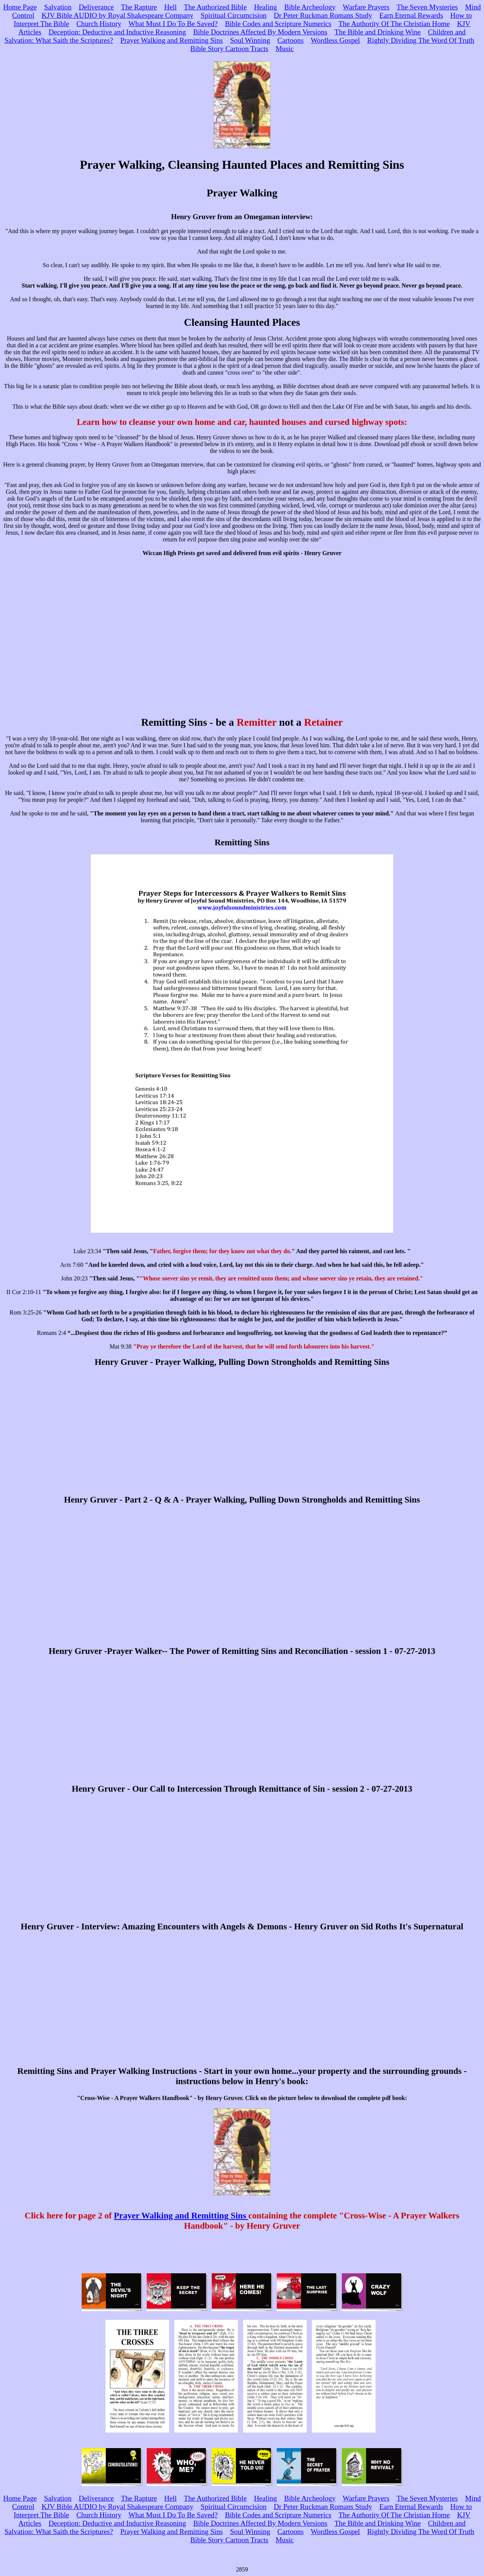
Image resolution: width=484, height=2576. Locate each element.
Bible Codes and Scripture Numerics (278, 24)
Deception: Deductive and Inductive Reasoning (117, 32)
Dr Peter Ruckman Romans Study (323, 15)
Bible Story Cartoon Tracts (229, 49)
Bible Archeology (310, 7)
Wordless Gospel (335, 40)
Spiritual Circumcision (234, 15)
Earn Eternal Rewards (411, 15)
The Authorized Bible (215, 7)
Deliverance (96, 7)
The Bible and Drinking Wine (378, 32)
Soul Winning (250, 40)
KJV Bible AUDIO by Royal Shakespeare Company (117, 15)
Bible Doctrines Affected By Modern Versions (260, 32)
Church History (98, 24)
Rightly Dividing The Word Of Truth (420, 40)
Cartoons (291, 40)
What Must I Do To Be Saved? (173, 24)
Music (285, 49)
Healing (265, 7)
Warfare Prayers (366, 7)
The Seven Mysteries (427, 7)
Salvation (57, 7)
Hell (170, 7)
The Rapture (139, 7)
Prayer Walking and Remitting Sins (171, 40)
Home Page (20, 7)
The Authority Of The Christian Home (394, 24)
